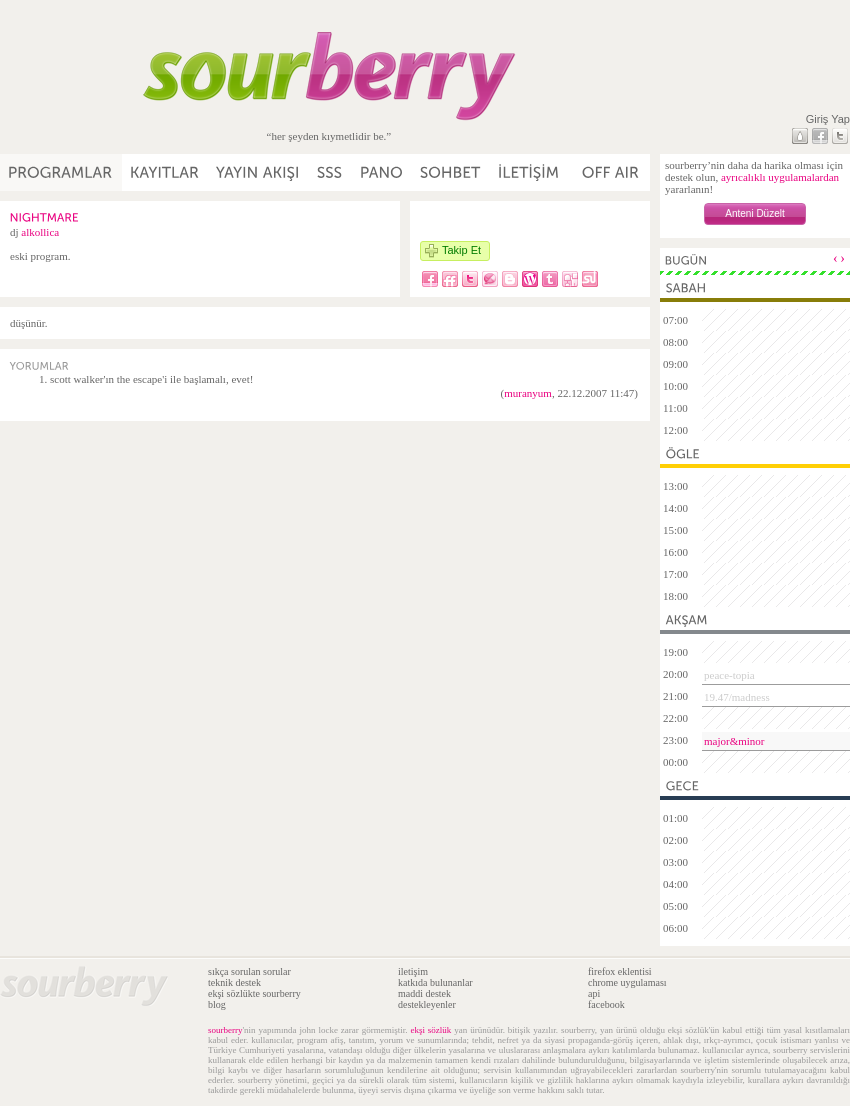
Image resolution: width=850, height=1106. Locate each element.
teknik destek (234, 982)
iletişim (413, 971)
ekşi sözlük (430, 1030)
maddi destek (424, 993)
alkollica (40, 232)
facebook (606, 1004)
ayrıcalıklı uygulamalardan (780, 177)
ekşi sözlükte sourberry (254, 993)
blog (217, 1004)
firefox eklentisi (620, 971)
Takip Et (461, 250)
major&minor (734, 741)
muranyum (528, 393)
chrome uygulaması (627, 982)
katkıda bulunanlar (435, 982)
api (594, 993)
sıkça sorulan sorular (249, 971)
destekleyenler (427, 1004)
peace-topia (729, 675)
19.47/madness (737, 697)
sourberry (225, 1030)
